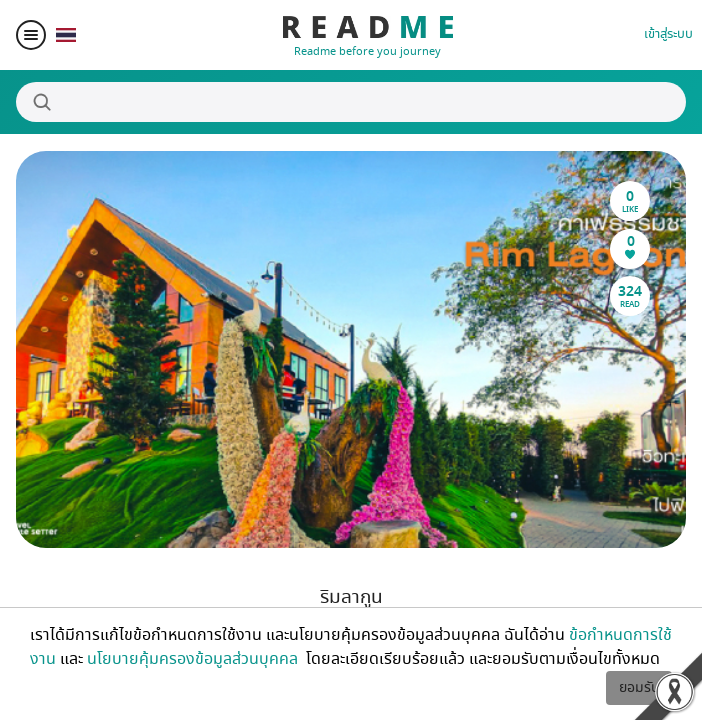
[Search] (351, 102)
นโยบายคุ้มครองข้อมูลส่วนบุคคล (194, 659)
